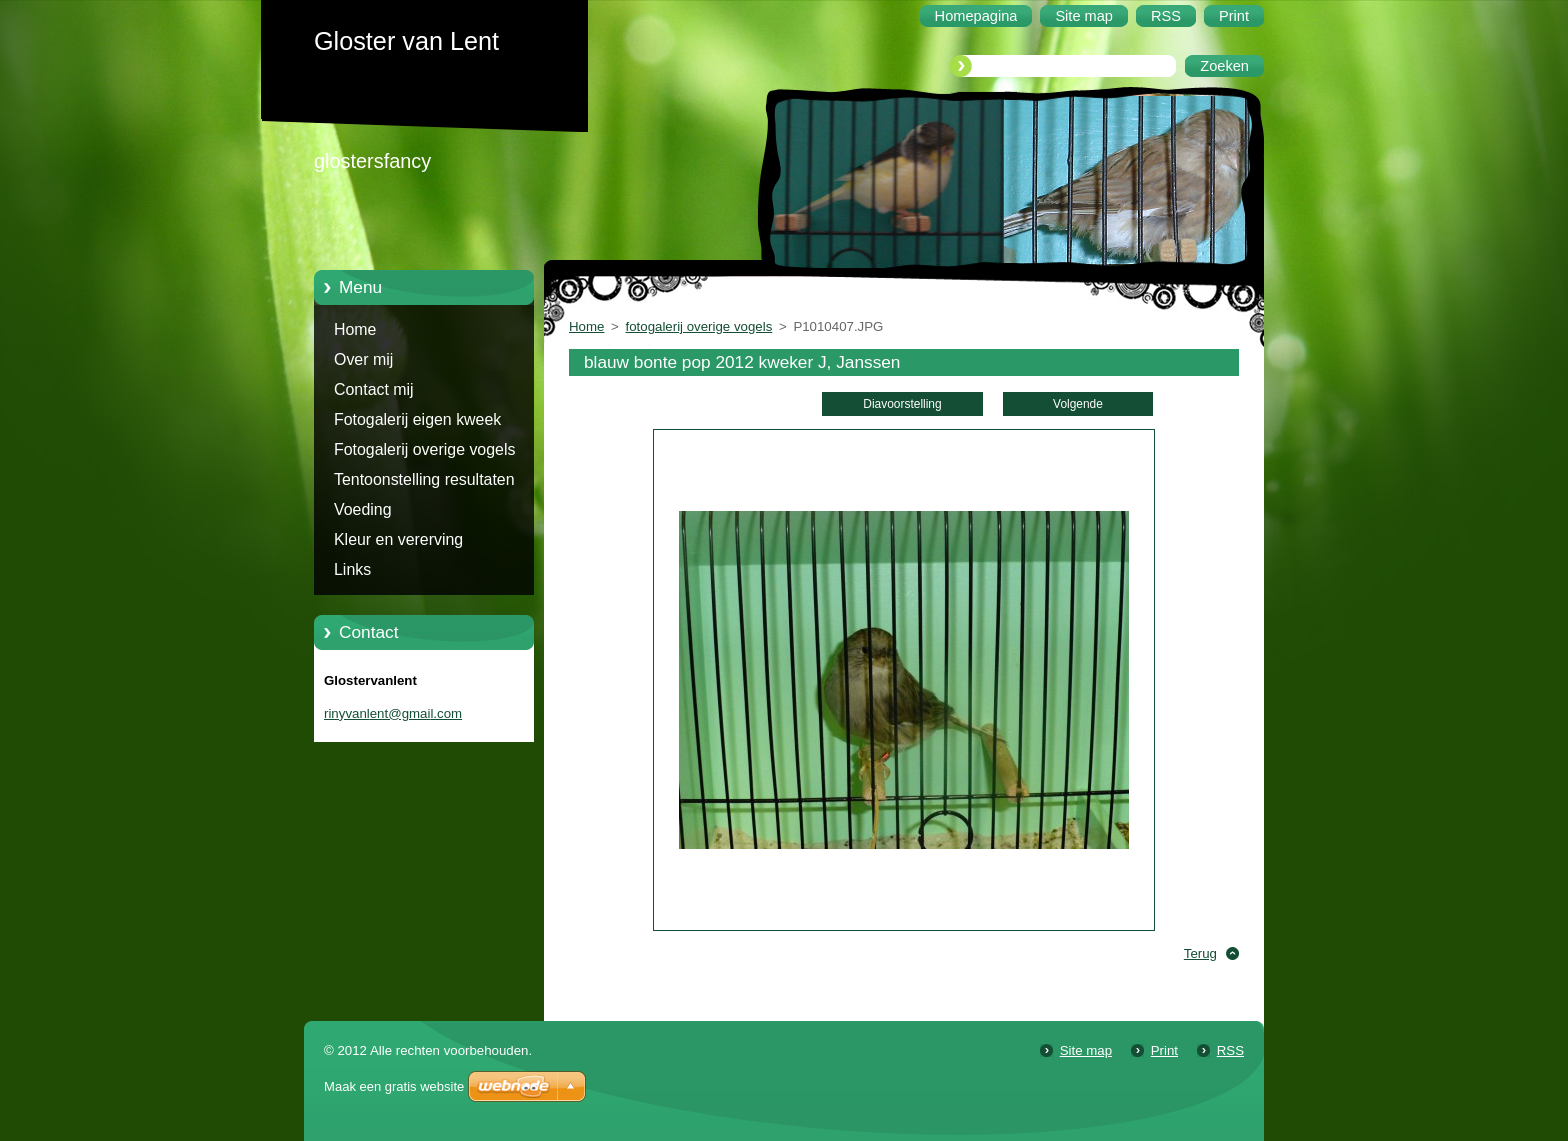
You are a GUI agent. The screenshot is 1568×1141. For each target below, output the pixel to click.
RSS (1230, 1050)
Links (352, 569)
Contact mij (374, 389)
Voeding (363, 509)
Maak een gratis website (394, 1086)
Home (355, 329)
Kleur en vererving (398, 539)
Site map (1086, 1050)
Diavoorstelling (902, 404)
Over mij (363, 359)
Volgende (1078, 404)
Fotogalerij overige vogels (424, 449)
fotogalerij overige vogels (699, 326)
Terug (1200, 953)
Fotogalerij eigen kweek (417, 419)
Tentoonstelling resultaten (424, 479)
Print (1164, 1050)
